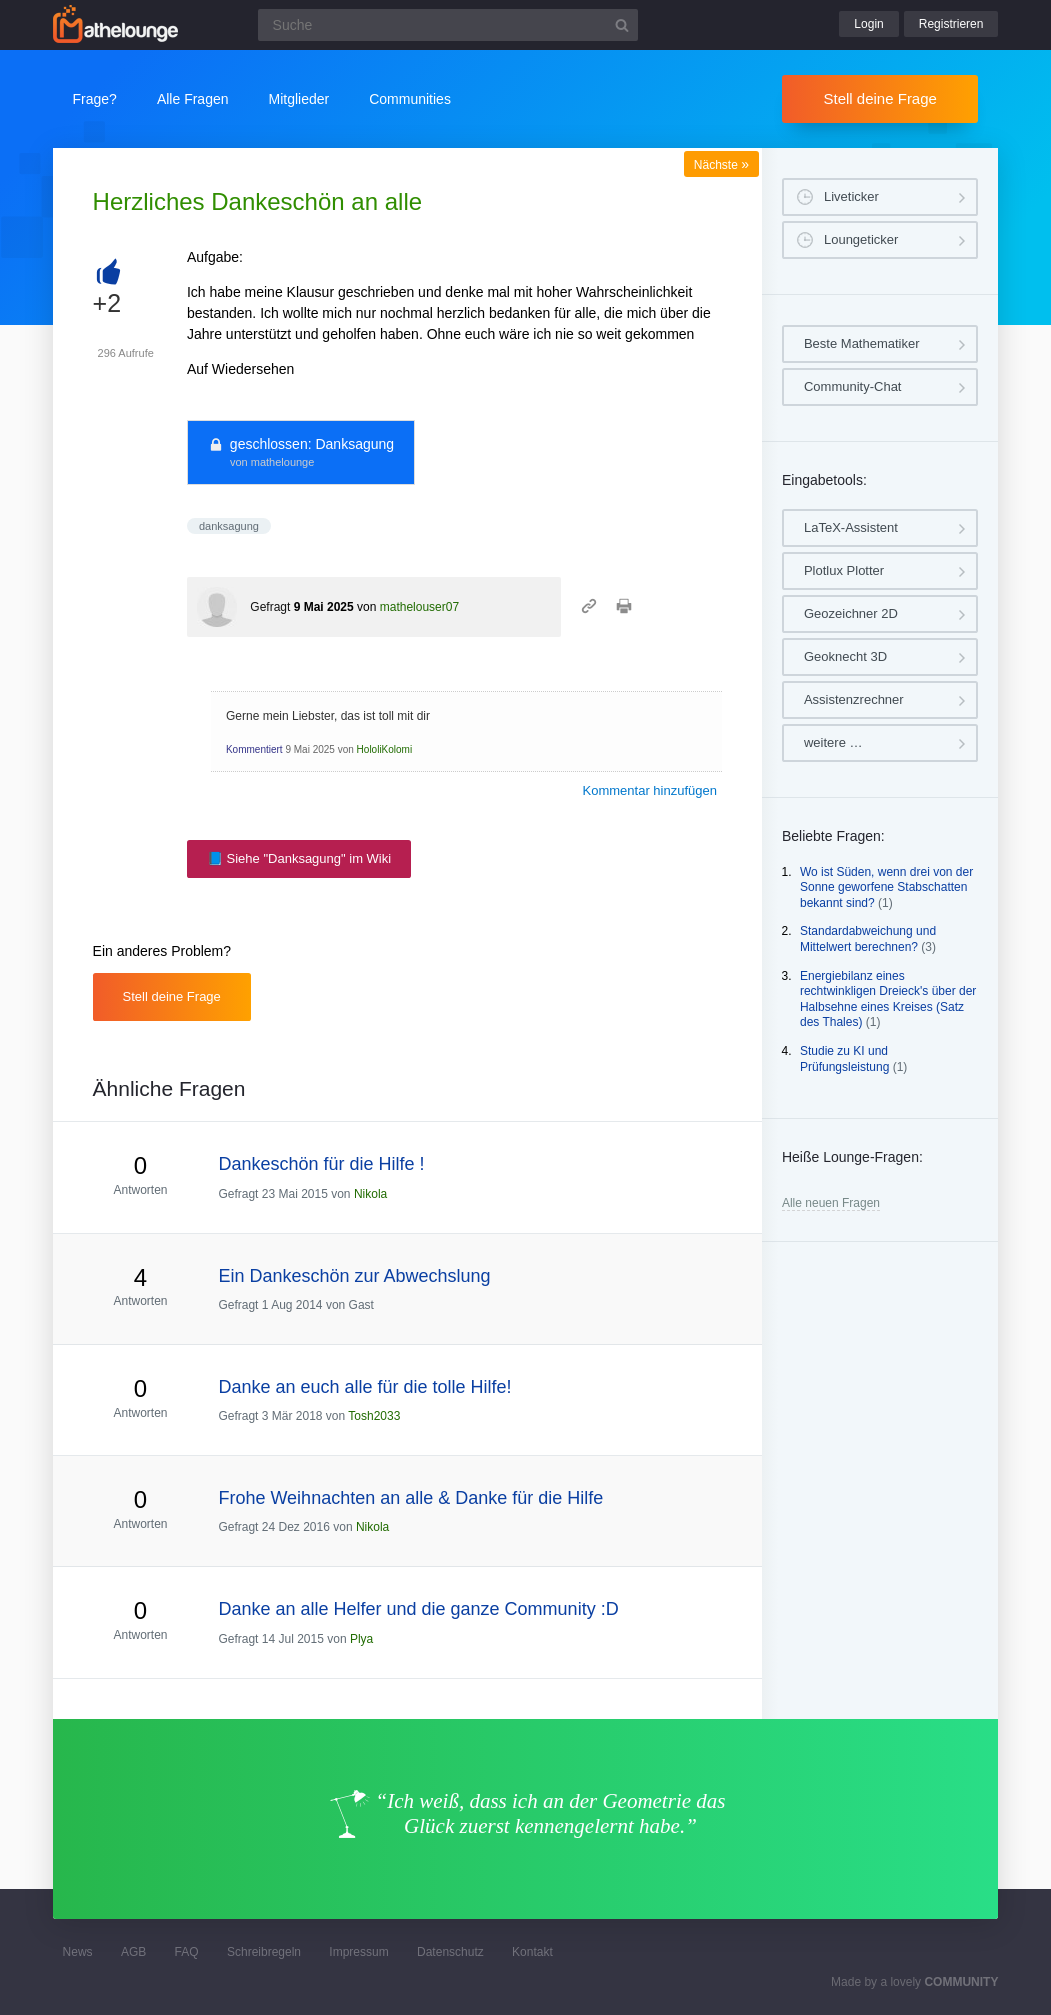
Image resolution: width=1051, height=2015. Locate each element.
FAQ (187, 1952)
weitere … (833, 742)
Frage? (95, 99)
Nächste (721, 165)
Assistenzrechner (854, 699)
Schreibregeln (264, 1952)
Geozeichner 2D (851, 613)
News (78, 1952)
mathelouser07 (419, 607)
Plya (361, 1639)
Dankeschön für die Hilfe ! (321, 1164)
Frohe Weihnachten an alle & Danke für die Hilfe (410, 1498)
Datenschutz (450, 1952)
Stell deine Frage (880, 98)
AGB (133, 1952)
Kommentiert (254, 749)
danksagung (229, 526)
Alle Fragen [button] (193, 99)
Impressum (358, 1952)
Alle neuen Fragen (831, 1203)
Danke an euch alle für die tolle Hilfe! (364, 1387)
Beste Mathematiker (862, 343)
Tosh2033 (374, 1416)
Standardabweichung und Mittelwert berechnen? (868, 939)
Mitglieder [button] (299, 99)
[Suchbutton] (622, 25)
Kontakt (532, 1952)
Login (868, 24)
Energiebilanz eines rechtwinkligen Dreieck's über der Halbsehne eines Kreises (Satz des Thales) (888, 999)
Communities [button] (410, 99)
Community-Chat (853, 386)
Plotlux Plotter (844, 570)
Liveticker (851, 196)
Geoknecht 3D (845, 656)
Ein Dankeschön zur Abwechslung (354, 1276)
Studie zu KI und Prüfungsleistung (844, 1059)
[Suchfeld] (448, 25)
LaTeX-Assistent (851, 527)
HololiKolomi (385, 749)
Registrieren (951, 24)
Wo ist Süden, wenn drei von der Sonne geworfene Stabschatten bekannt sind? (886, 887)
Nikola (370, 1194)
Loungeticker (861, 239)
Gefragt (270, 607)
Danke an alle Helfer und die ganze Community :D (418, 1609)
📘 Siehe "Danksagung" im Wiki (299, 858)
